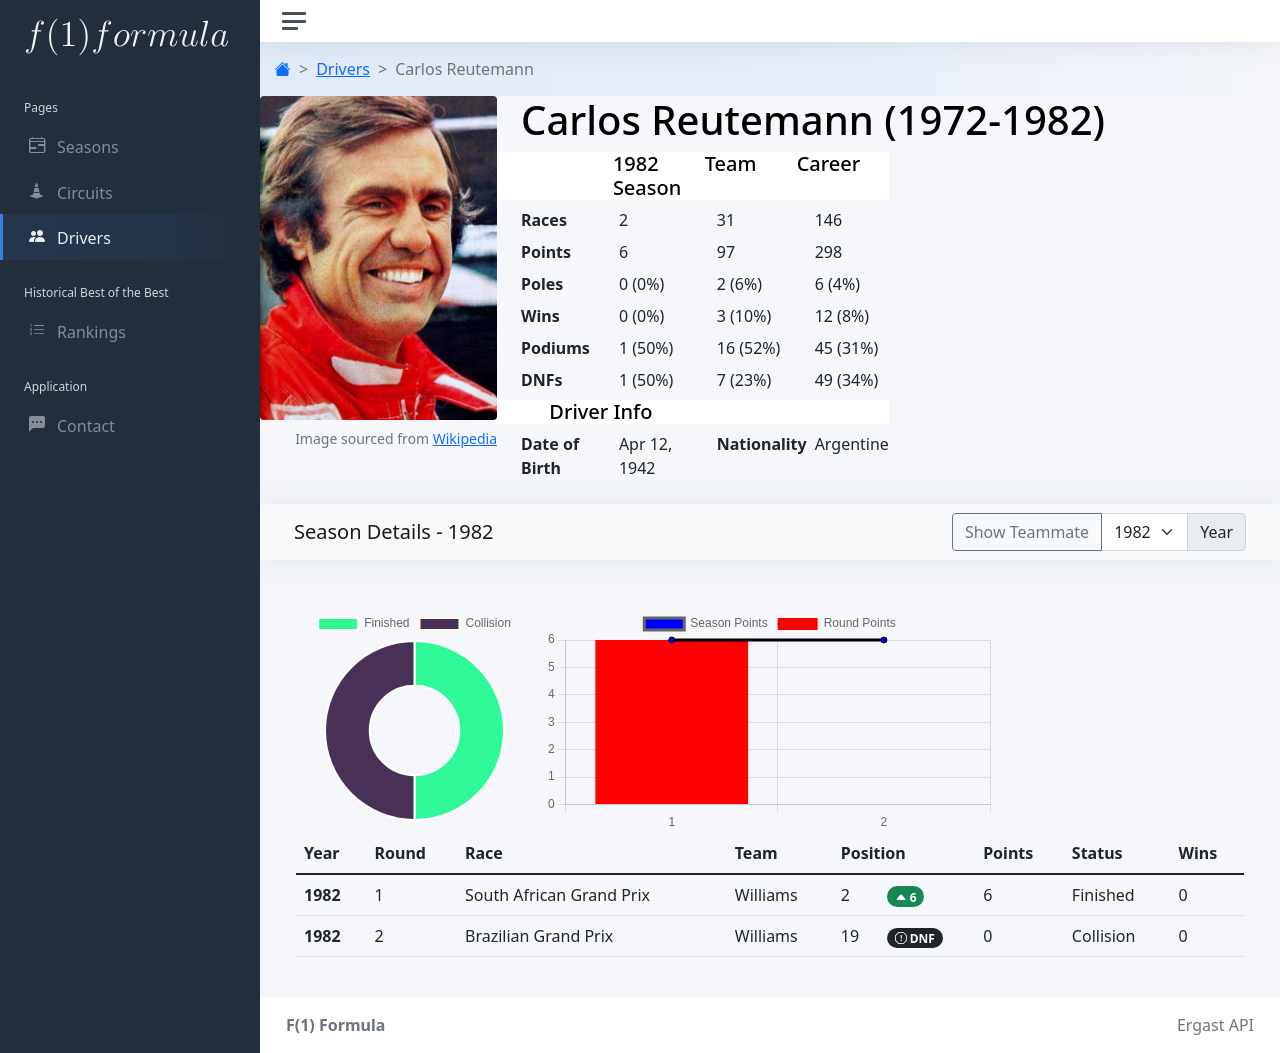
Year (1216, 532)
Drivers (343, 69)
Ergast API (1215, 1025)
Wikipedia (465, 438)
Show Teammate (1027, 532)
